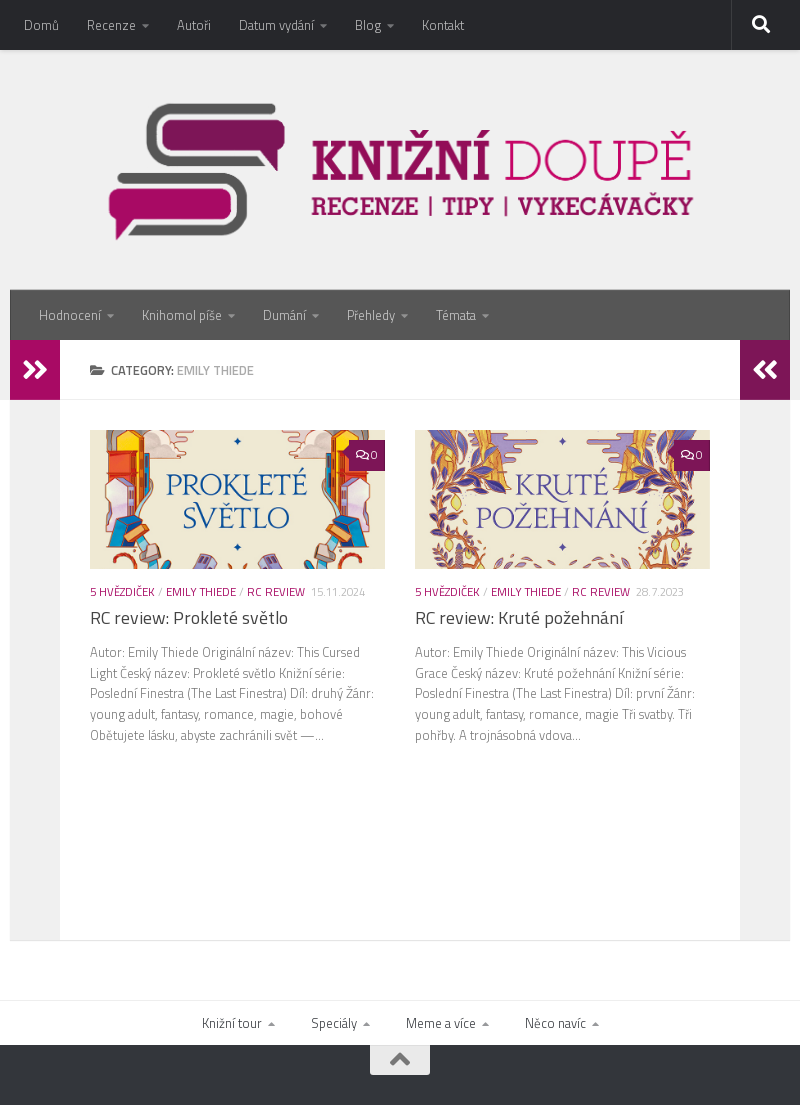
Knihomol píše (182, 315)
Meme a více (441, 1023)
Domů (41, 25)
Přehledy (371, 315)
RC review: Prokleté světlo (189, 617)
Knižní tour (232, 1023)
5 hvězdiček (122, 591)
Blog (368, 25)
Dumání (284, 315)
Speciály (334, 1023)
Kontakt (443, 25)
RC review (276, 591)
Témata (456, 315)
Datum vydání (276, 25)
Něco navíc (555, 1023)
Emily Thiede (201, 591)
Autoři (194, 25)
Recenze (111, 25)
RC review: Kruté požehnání (519, 617)
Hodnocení (70, 315)
